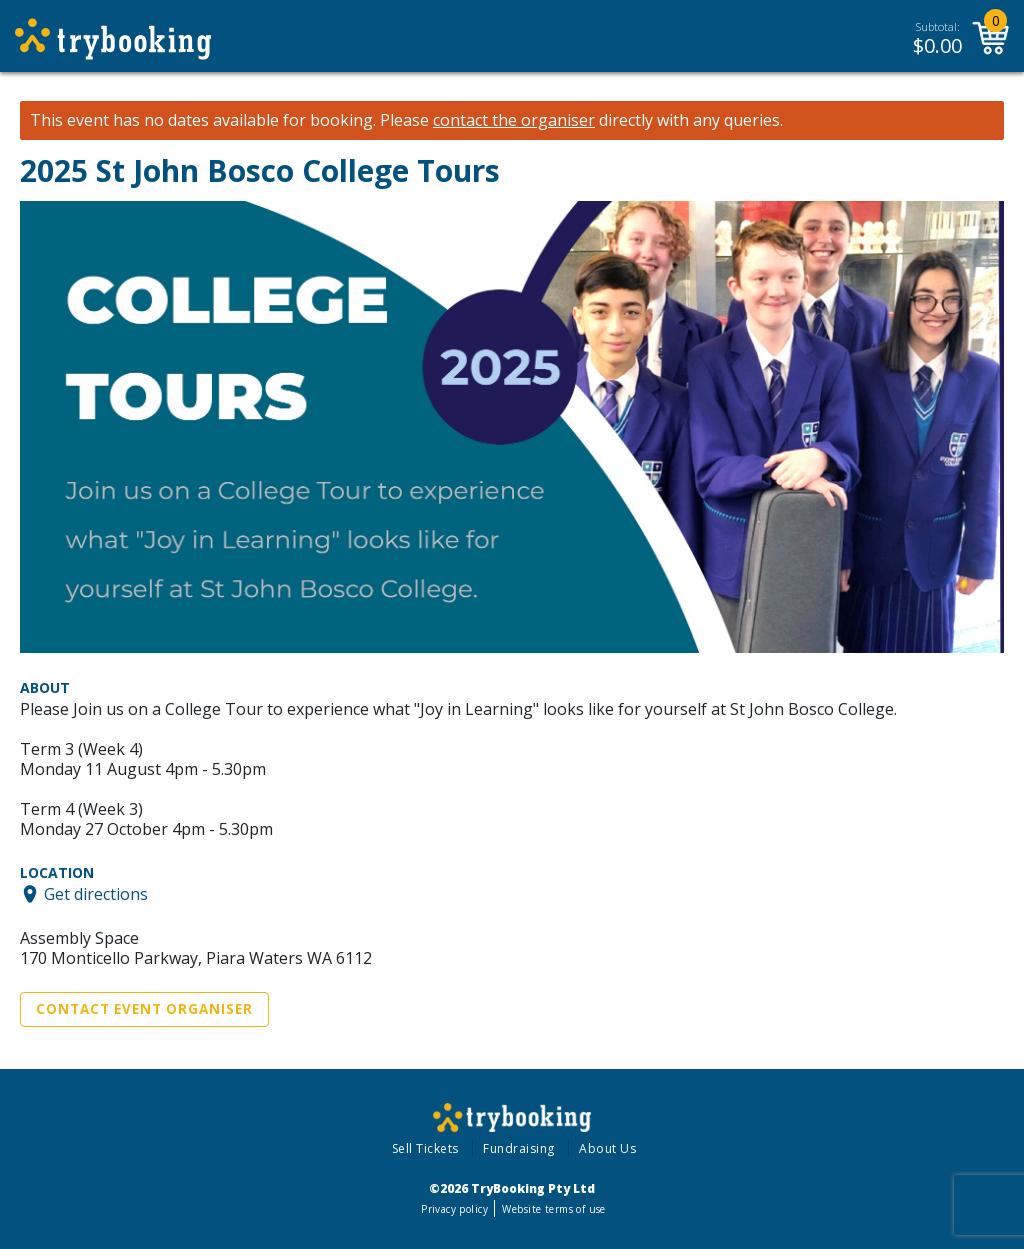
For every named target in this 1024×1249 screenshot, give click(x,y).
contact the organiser (514, 120)
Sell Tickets (425, 1148)
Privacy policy (454, 1209)
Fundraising (519, 1148)
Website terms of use (553, 1209)
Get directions (96, 894)
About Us (607, 1148)
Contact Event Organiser (144, 1009)
